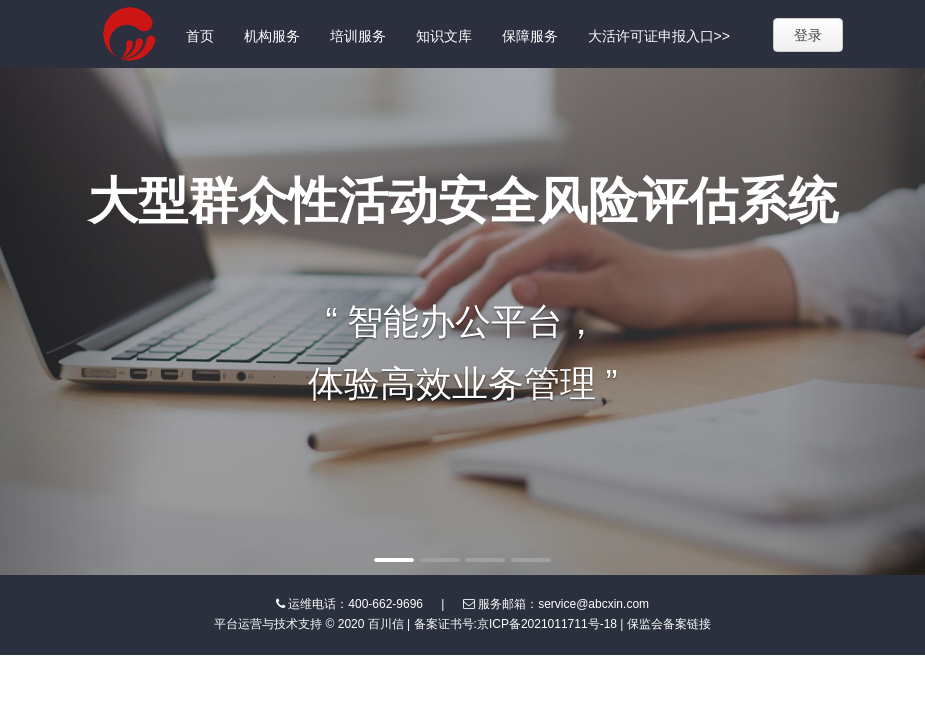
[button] (69, 321)
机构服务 (272, 36)
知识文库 (444, 36)
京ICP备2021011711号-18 (547, 624)
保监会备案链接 (669, 624)
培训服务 (358, 36)
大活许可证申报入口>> (659, 36)
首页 (200, 36)
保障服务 (530, 36)
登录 (808, 35)
